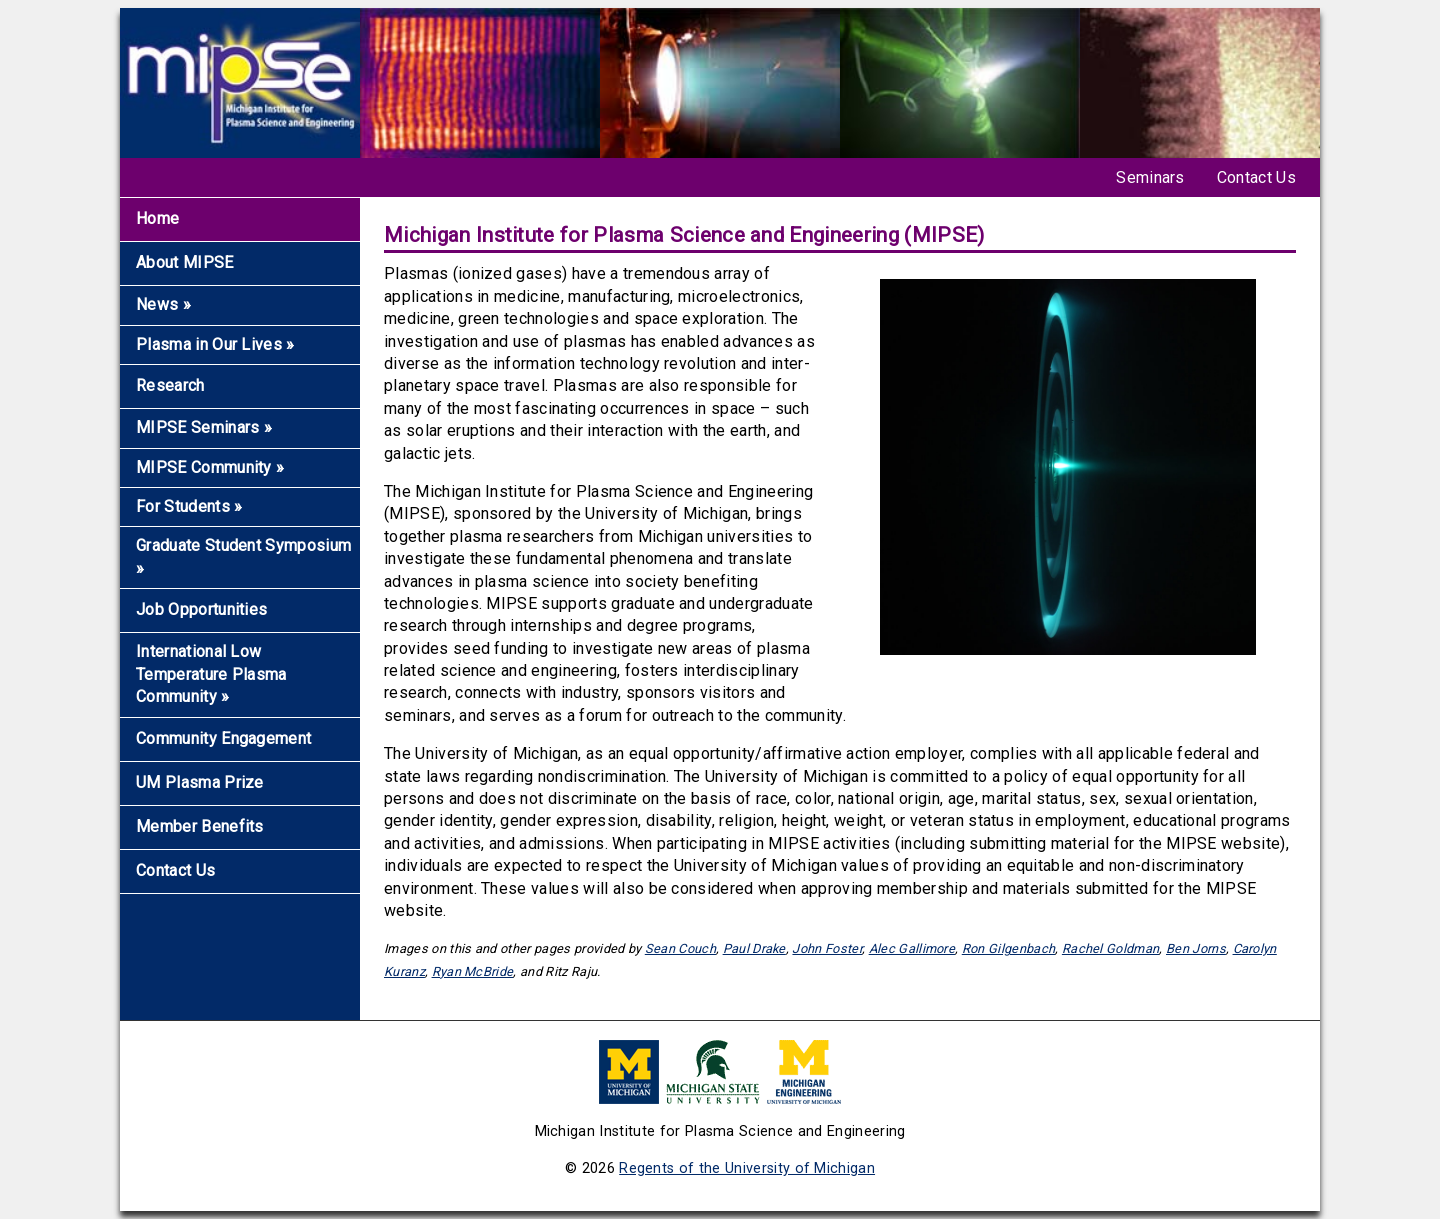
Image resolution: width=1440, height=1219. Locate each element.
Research (170, 385)
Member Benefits (200, 826)
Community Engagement (223, 738)
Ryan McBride (473, 971)
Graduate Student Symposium (243, 556)
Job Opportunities (201, 609)
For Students (189, 506)
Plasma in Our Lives (215, 344)
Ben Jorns (1196, 948)
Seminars (1150, 177)
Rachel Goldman (1110, 948)
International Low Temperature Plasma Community (211, 674)
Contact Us (1256, 177)
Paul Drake (754, 948)
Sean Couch (680, 948)
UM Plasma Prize (200, 782)
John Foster (827, 948)
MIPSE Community (210, 467)
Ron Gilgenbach (1008, 948)
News (163, 304)
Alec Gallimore (912, 948)
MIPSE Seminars (204, 427)
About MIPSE (185, 262)
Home (157, 218)
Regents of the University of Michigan (747, 1168)
